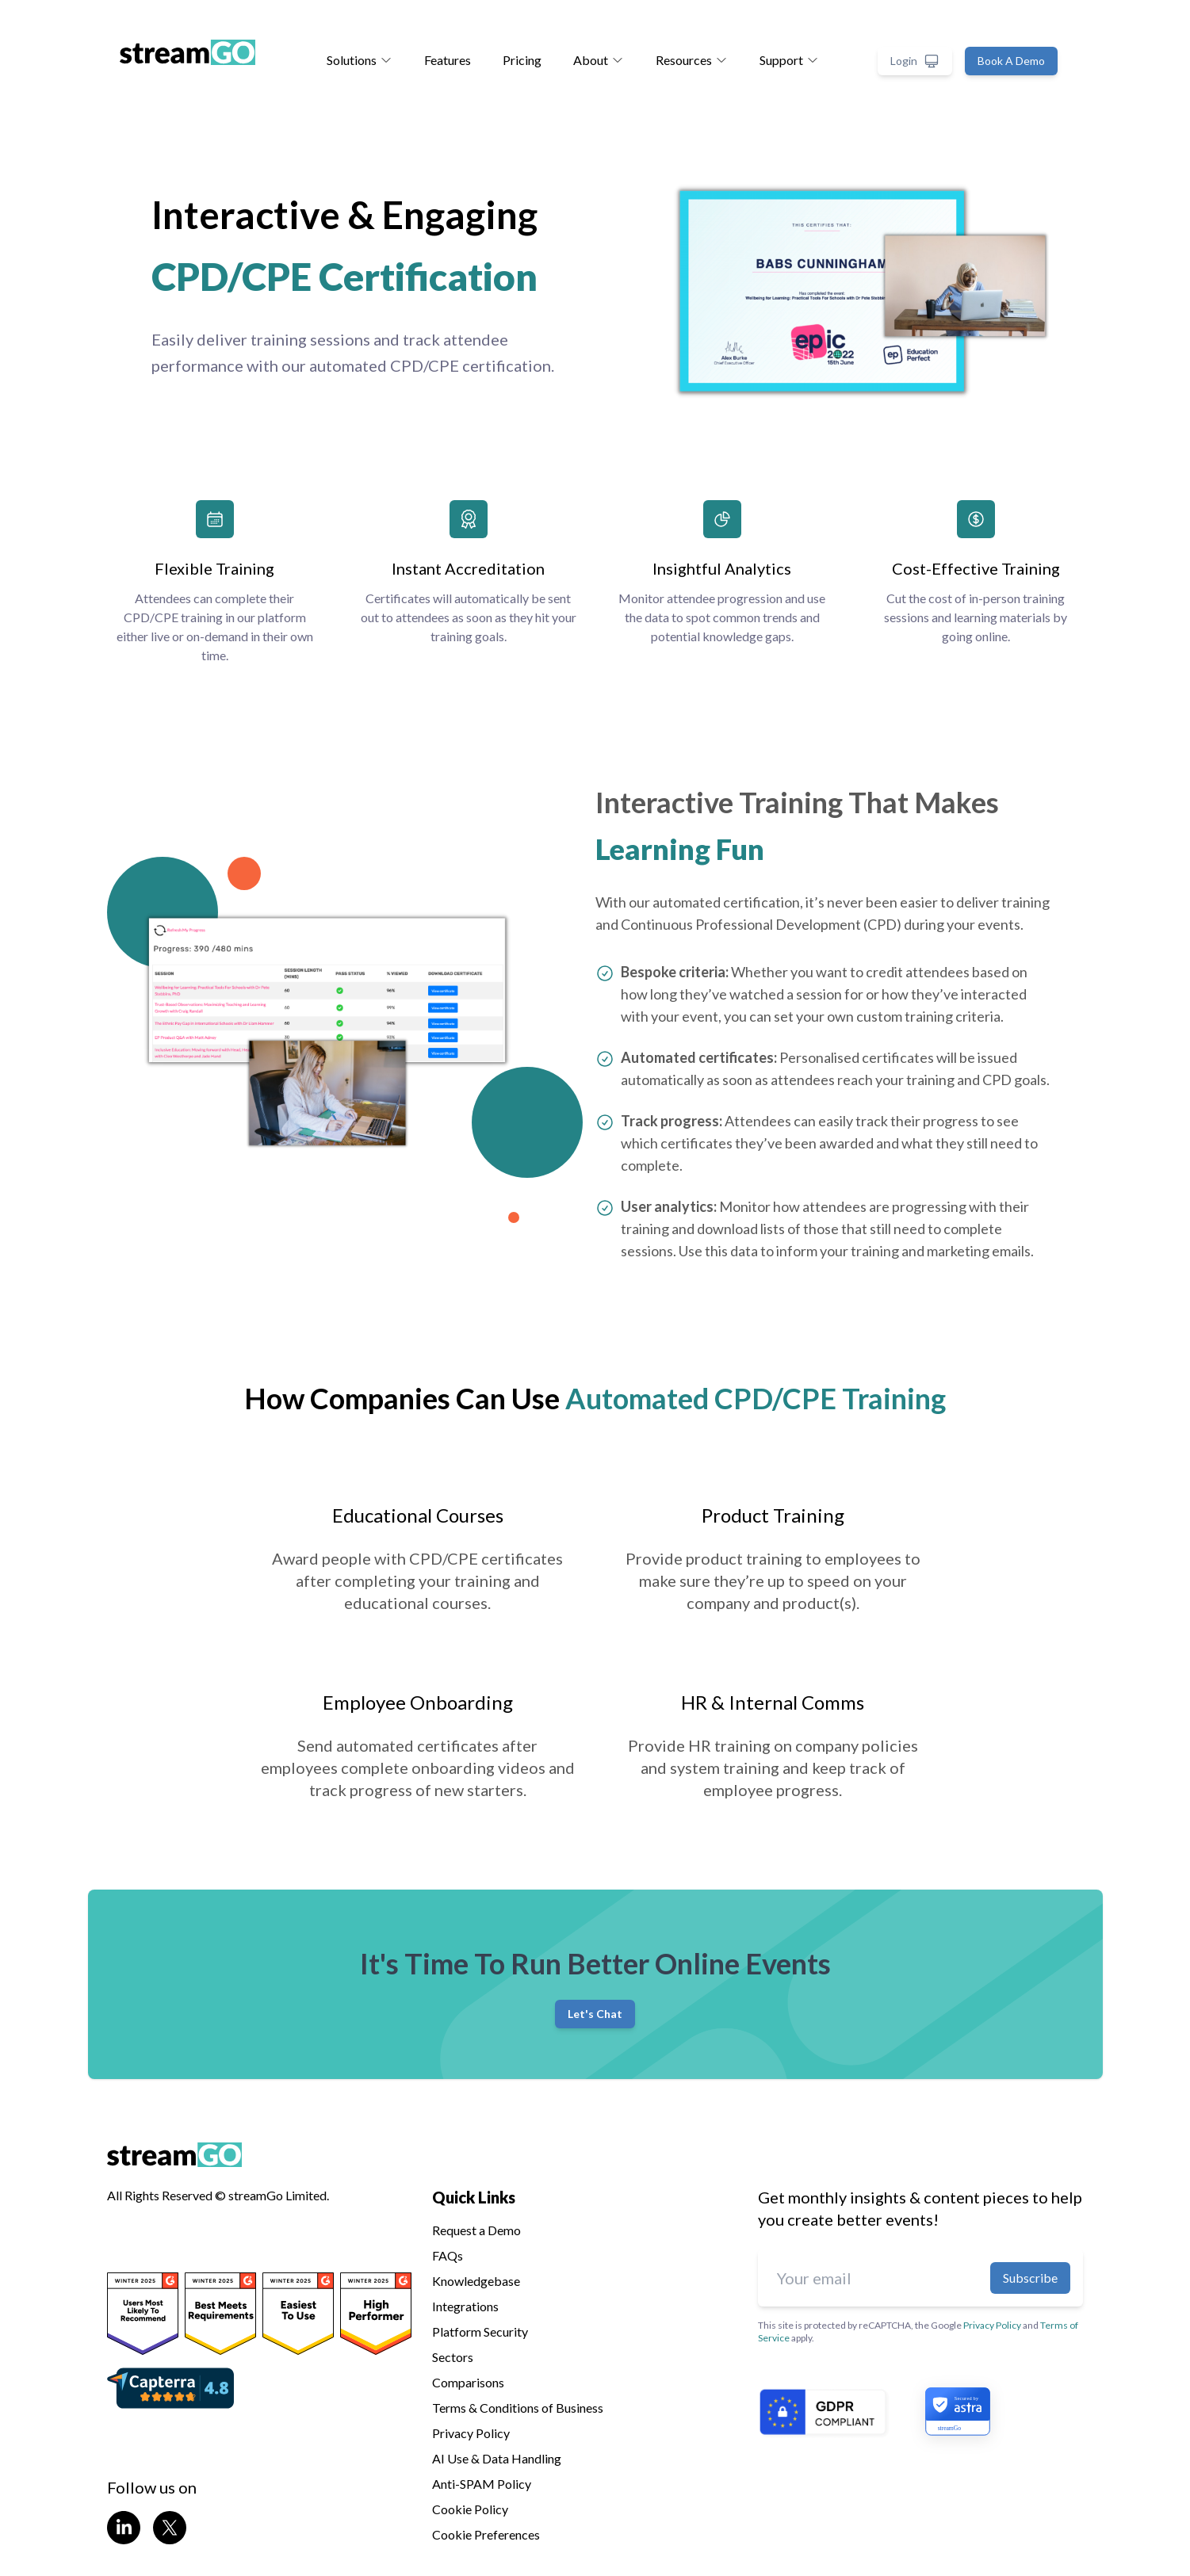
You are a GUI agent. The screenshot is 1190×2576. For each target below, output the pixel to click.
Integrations (465, 2306)
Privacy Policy (471, 2432)
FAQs (447, 2255)
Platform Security (480, 2331)
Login (914, 61)
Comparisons (468, 2382)
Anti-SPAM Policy (481, 2483)
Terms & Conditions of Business (517, 2407)
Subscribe (1030, 2277)
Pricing (522, 59)
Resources (692, 59)
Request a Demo (476, 2230)
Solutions (359, 59)
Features (447, 59)
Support (789, 59)
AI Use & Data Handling (496, 2458)
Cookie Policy (470, 2509)
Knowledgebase (476, 2280)
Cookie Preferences (486, 2534)
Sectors (452, 2356)
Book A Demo (1011, 60)
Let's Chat (595, 2013)
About (598, 59)
